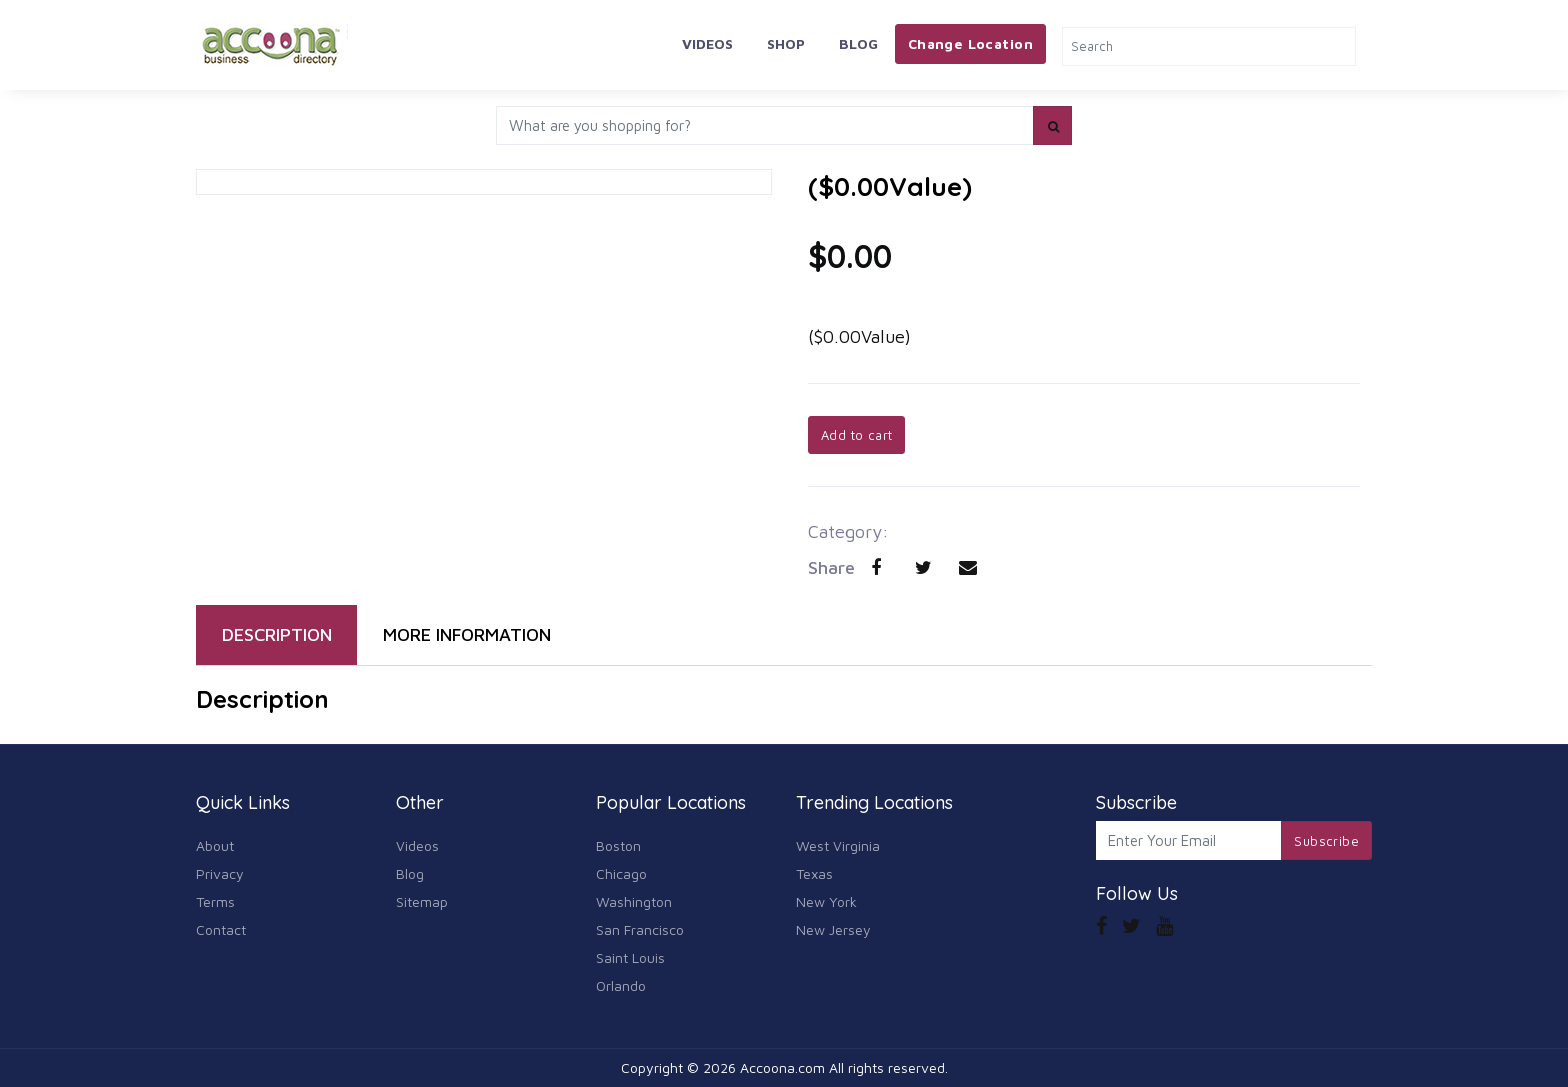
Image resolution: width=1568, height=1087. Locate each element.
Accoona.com (782, 1067)
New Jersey (833, 929)
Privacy (220, 873)
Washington (634, 901)
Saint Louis (630, 957)
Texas (814, 873)
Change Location (970, 43)
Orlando (621, 985)
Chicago (621, 873)
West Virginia (838, 845)
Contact (221, 929)
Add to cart (856, 435)
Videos (707, 43)
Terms (215, 901)
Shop (786, 43)
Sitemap (422, 901)
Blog (858, 43)
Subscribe (1326, 841)
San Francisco (640, 929)
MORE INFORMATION (467, 634)
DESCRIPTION (277, 634)
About (215, 845)
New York (826, 901)
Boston (618, 845)
